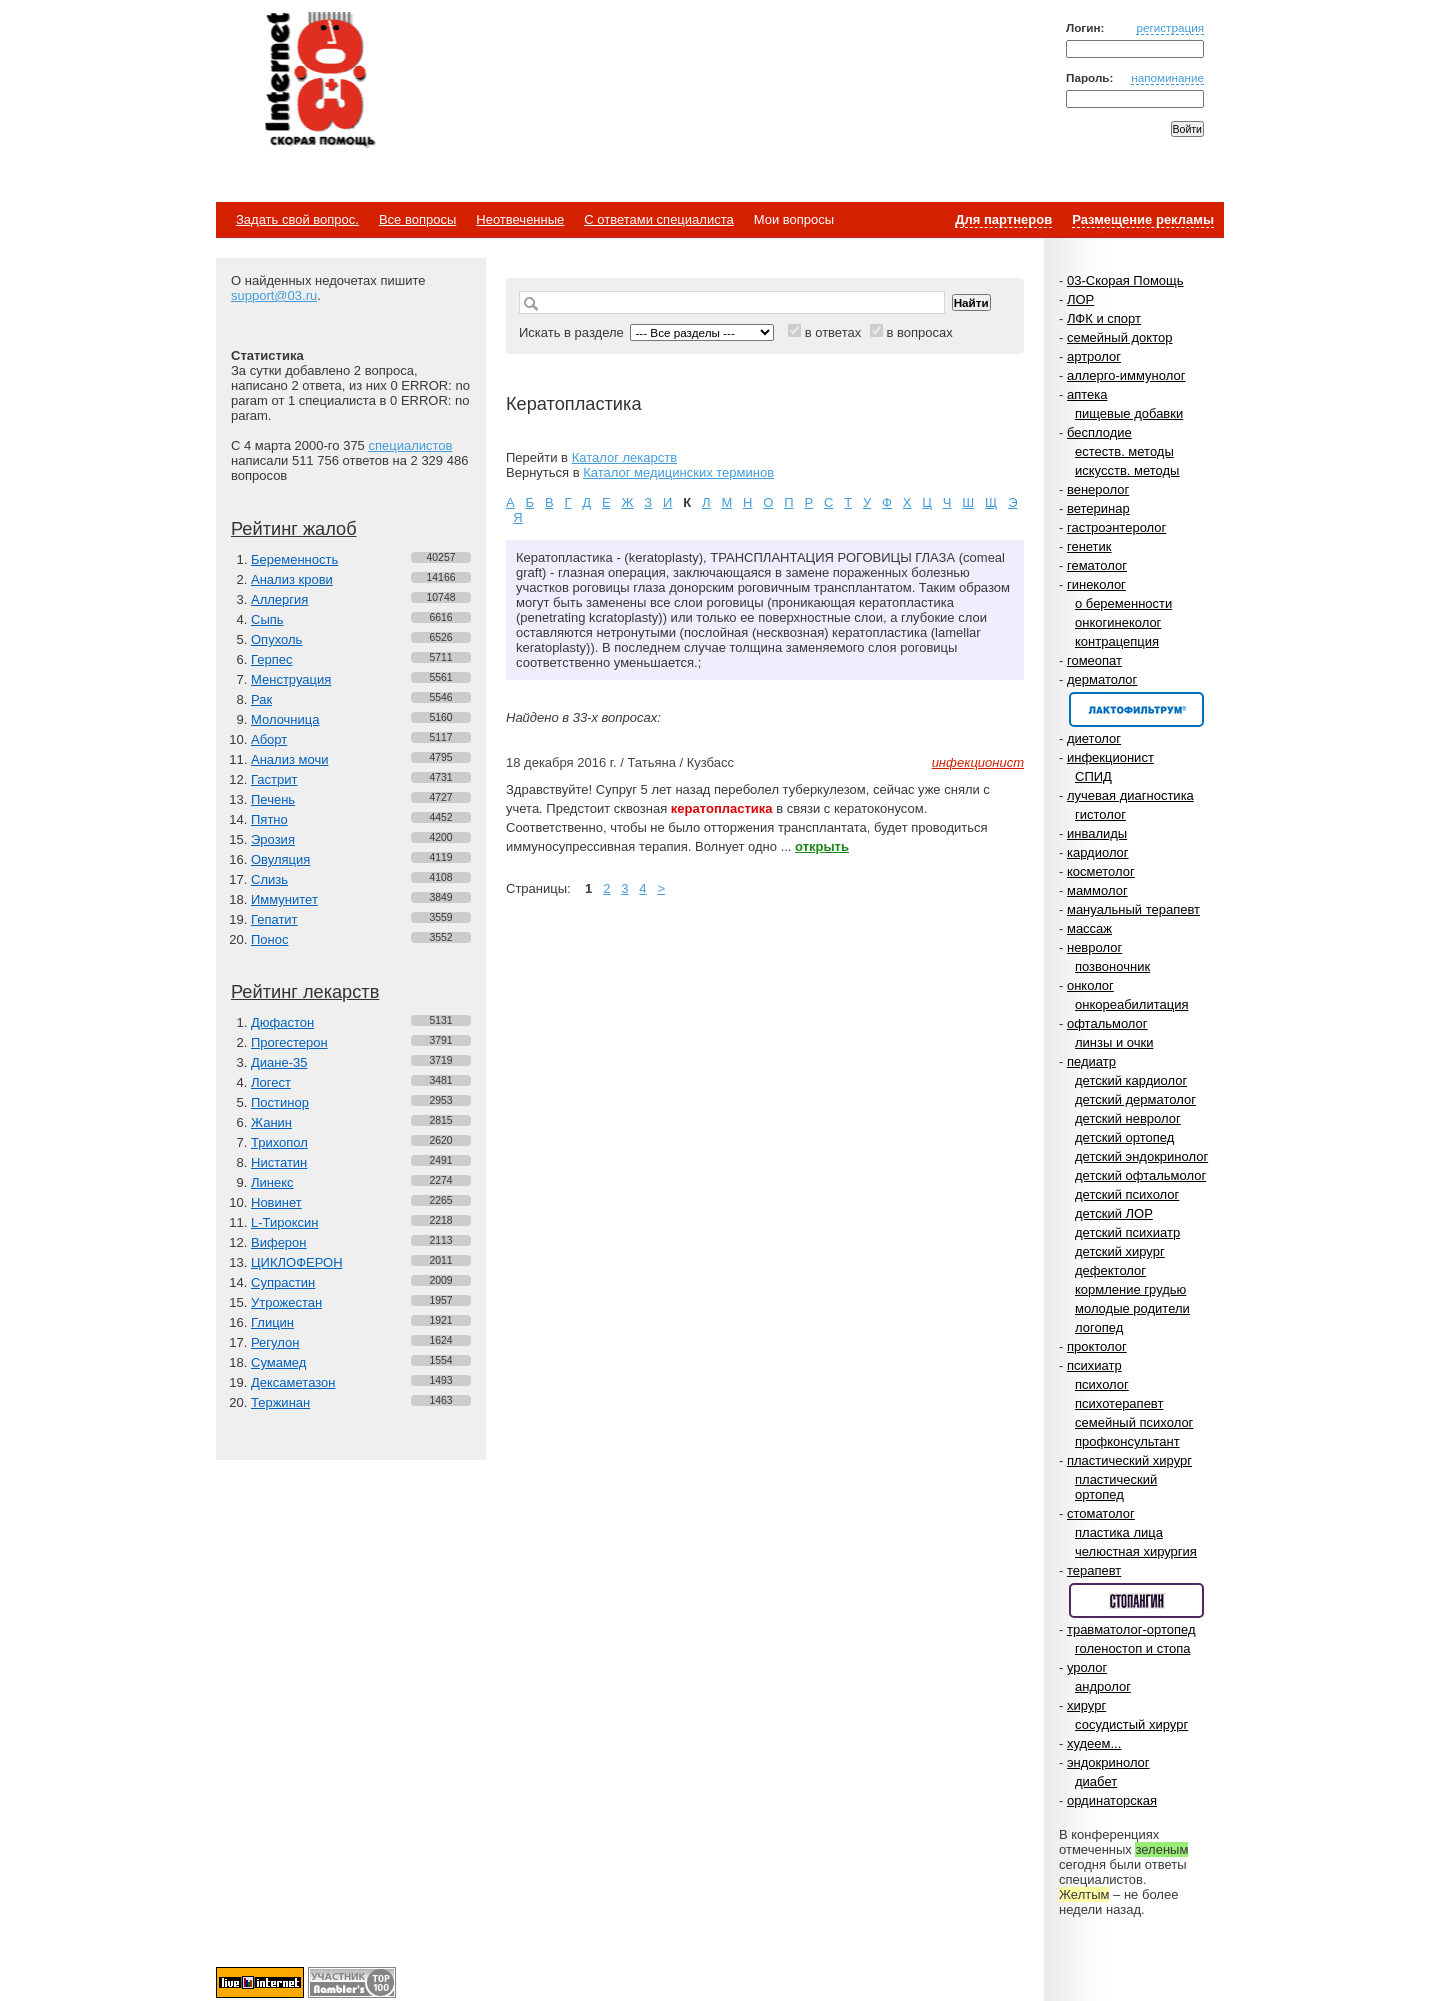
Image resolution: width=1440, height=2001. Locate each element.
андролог (1103, 1686)
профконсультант (1127, 1441)
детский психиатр (1127, 1232)
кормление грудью (1130, 1289)
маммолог (1097, 890)
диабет (1096, 1781)
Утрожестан (286, 1302)
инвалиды (1097, 833)
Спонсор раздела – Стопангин (1136, 1600)
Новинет (276, 1202)
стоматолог (1101, 1513)
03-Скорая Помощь (1125, 280)
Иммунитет (284, 899)
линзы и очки (1114, 1042)
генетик (1089, 546)
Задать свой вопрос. (297, 219)
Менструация (291, 679)
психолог (1102, 1384)
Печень (273, 799)
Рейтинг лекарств (305, 992)
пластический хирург (1129, 1460)
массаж (1089, 928)
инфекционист (1110, 757)
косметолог (1101, 871)
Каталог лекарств (624, 457)
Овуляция (280, 859)
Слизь (269, 879)
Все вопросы (417, 219)
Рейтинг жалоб (294, 529)
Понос (269, 939)
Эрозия (273, 839)
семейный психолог (1134, 1422)
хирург (1086, 1705)
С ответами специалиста (658, 219)
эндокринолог (1108, 1762)
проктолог (1097, 1346)
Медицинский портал (319, 81)
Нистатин (279, 1162)
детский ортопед (1124, 1137)
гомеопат (1094, 660)
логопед (1099, 1327)
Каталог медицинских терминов (678, 472)
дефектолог (1110, 1270)
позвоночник (1112, 966)
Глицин (272, 1322)
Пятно (269, 819)
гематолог (1097, 565)
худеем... (1094, 1743)
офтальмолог (1107, 1023)
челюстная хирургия (1136, 1551)
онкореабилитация (1132, 1004)
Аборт (269, 739)
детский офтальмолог (1140, 1175)
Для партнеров (1003, 219)
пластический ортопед (1116, 1487)
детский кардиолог (1131, 1080)
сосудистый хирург (1131, 1724)
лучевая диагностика (1130, 795)
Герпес (271, 659)
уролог (1087, 1667)
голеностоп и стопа (1133, 1648)
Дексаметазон (293, 1382)
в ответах (833, 332)
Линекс (272, 1182)
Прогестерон (289, 1042)
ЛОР (1080, 299)
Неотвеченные (520, 219)
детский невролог (1128, 1118)
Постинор (280, 1102)
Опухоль (276, 639)
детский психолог (1127, 1194)
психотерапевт (1119, 1403)
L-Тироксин (284, 1222)
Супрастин (283, 1282)
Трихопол (279, 1142)
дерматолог (1102, 679)
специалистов (410, 445)
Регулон (275, 1342)
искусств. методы (1127, 470)
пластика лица (1119, 1532)
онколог (1090, 985)
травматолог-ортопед (1131, 1629)
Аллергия (279, 599)
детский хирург (1120, 1251)
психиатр (1094, 1365)
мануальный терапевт (1133, 909)
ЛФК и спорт (1104, 318)
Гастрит (274, 779)
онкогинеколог (1118, 622)
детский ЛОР (1114, 1213)
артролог (1094, 356)
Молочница (285, 719)
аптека (1087, 394)
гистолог (1100, 814)
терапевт (1094, 1570)
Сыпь (267, 619)
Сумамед (278, 1362)
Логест (271, 1082)
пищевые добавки (1129, 413)
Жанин (271, 1122)
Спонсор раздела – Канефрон (1136, 709)
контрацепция (1117, 641)
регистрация (1170, 27)
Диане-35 (279, 1062)
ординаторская (1112, 1800)
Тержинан (280, 1402)
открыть (822, 846)
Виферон (279, 1242)
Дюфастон (282, 1022)
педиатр (1091, 1061)
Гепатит (274, 919)
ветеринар (1098, 508)
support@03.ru (274, 295)
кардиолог (1098, 852)
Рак (261, 699)
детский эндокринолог (1141, 1156)
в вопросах (919, 332)
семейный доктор (1119, 337)
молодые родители (1132, 1308)
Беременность (294, 559)
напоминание (1167, 77)
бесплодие (1099, 432)
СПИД (1093, 776)
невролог (1094, 947)
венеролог (1098, 489)
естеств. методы (1124, 451)
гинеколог (1096, 584)
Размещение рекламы (1143, 219)
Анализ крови (292, 579)
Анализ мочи (289, 759)
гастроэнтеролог (1116, 527)
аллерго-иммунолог (1126, 375)
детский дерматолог (1135, 1099)
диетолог (1094, 738)
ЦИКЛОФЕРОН (297, 1262)
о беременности (1123, 603)
